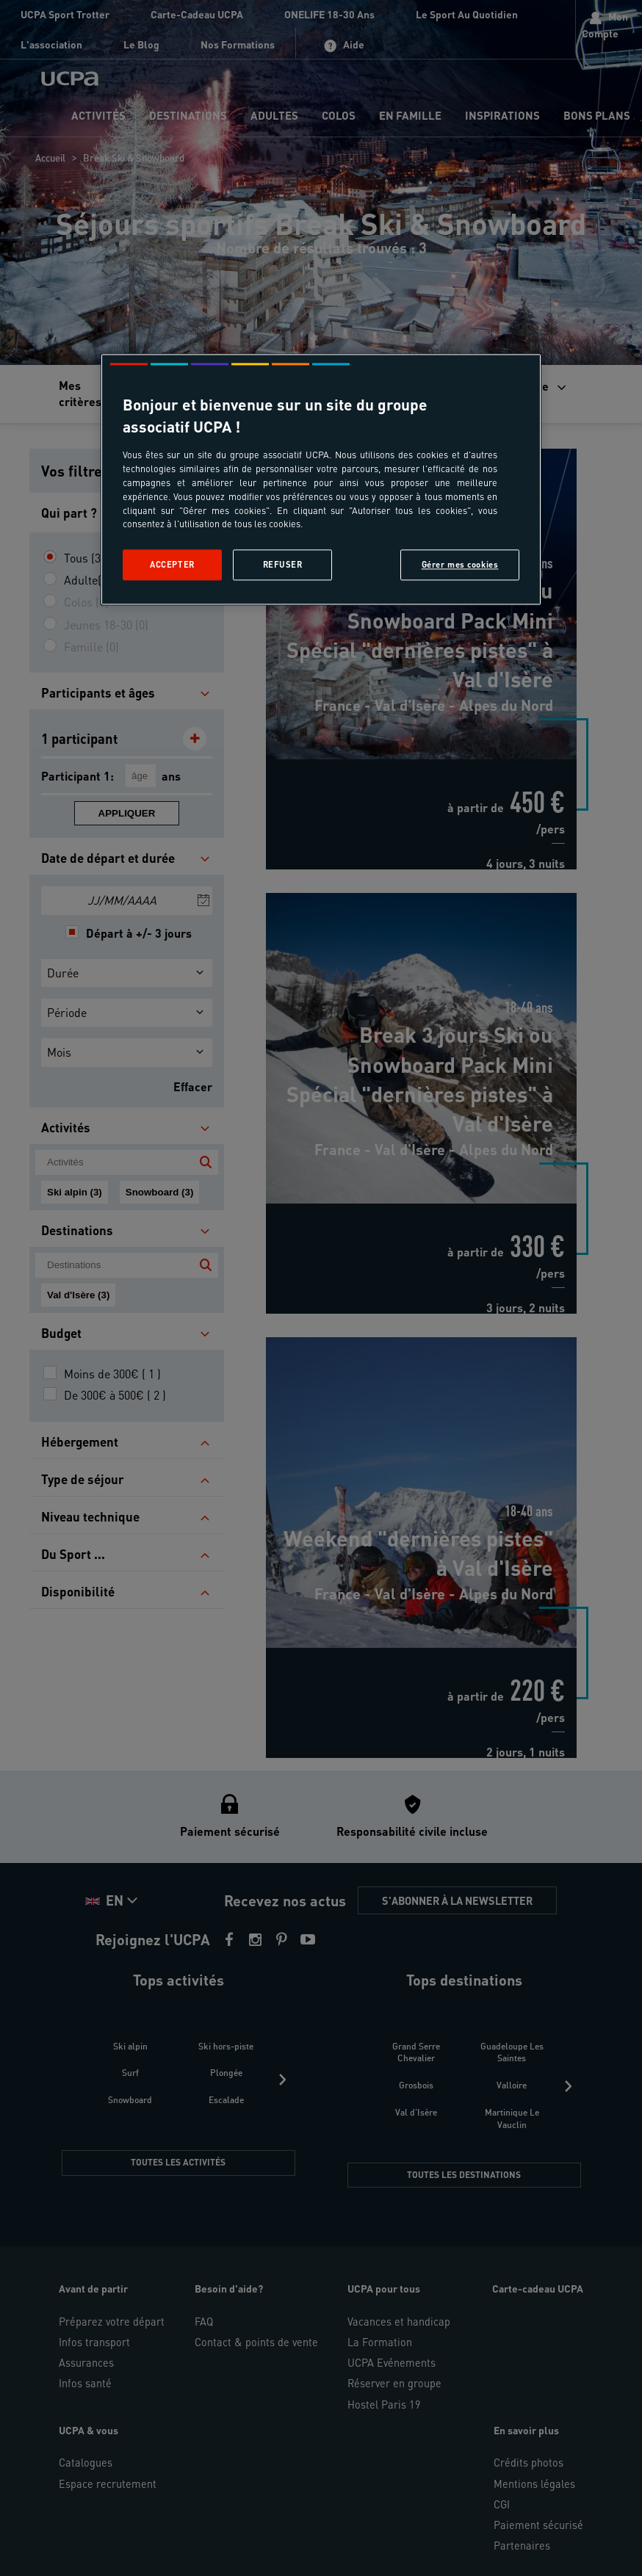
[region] (321, 480)
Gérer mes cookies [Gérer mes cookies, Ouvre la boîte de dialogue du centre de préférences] (460, 565)
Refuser (283, 565)
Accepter (172, 565)
